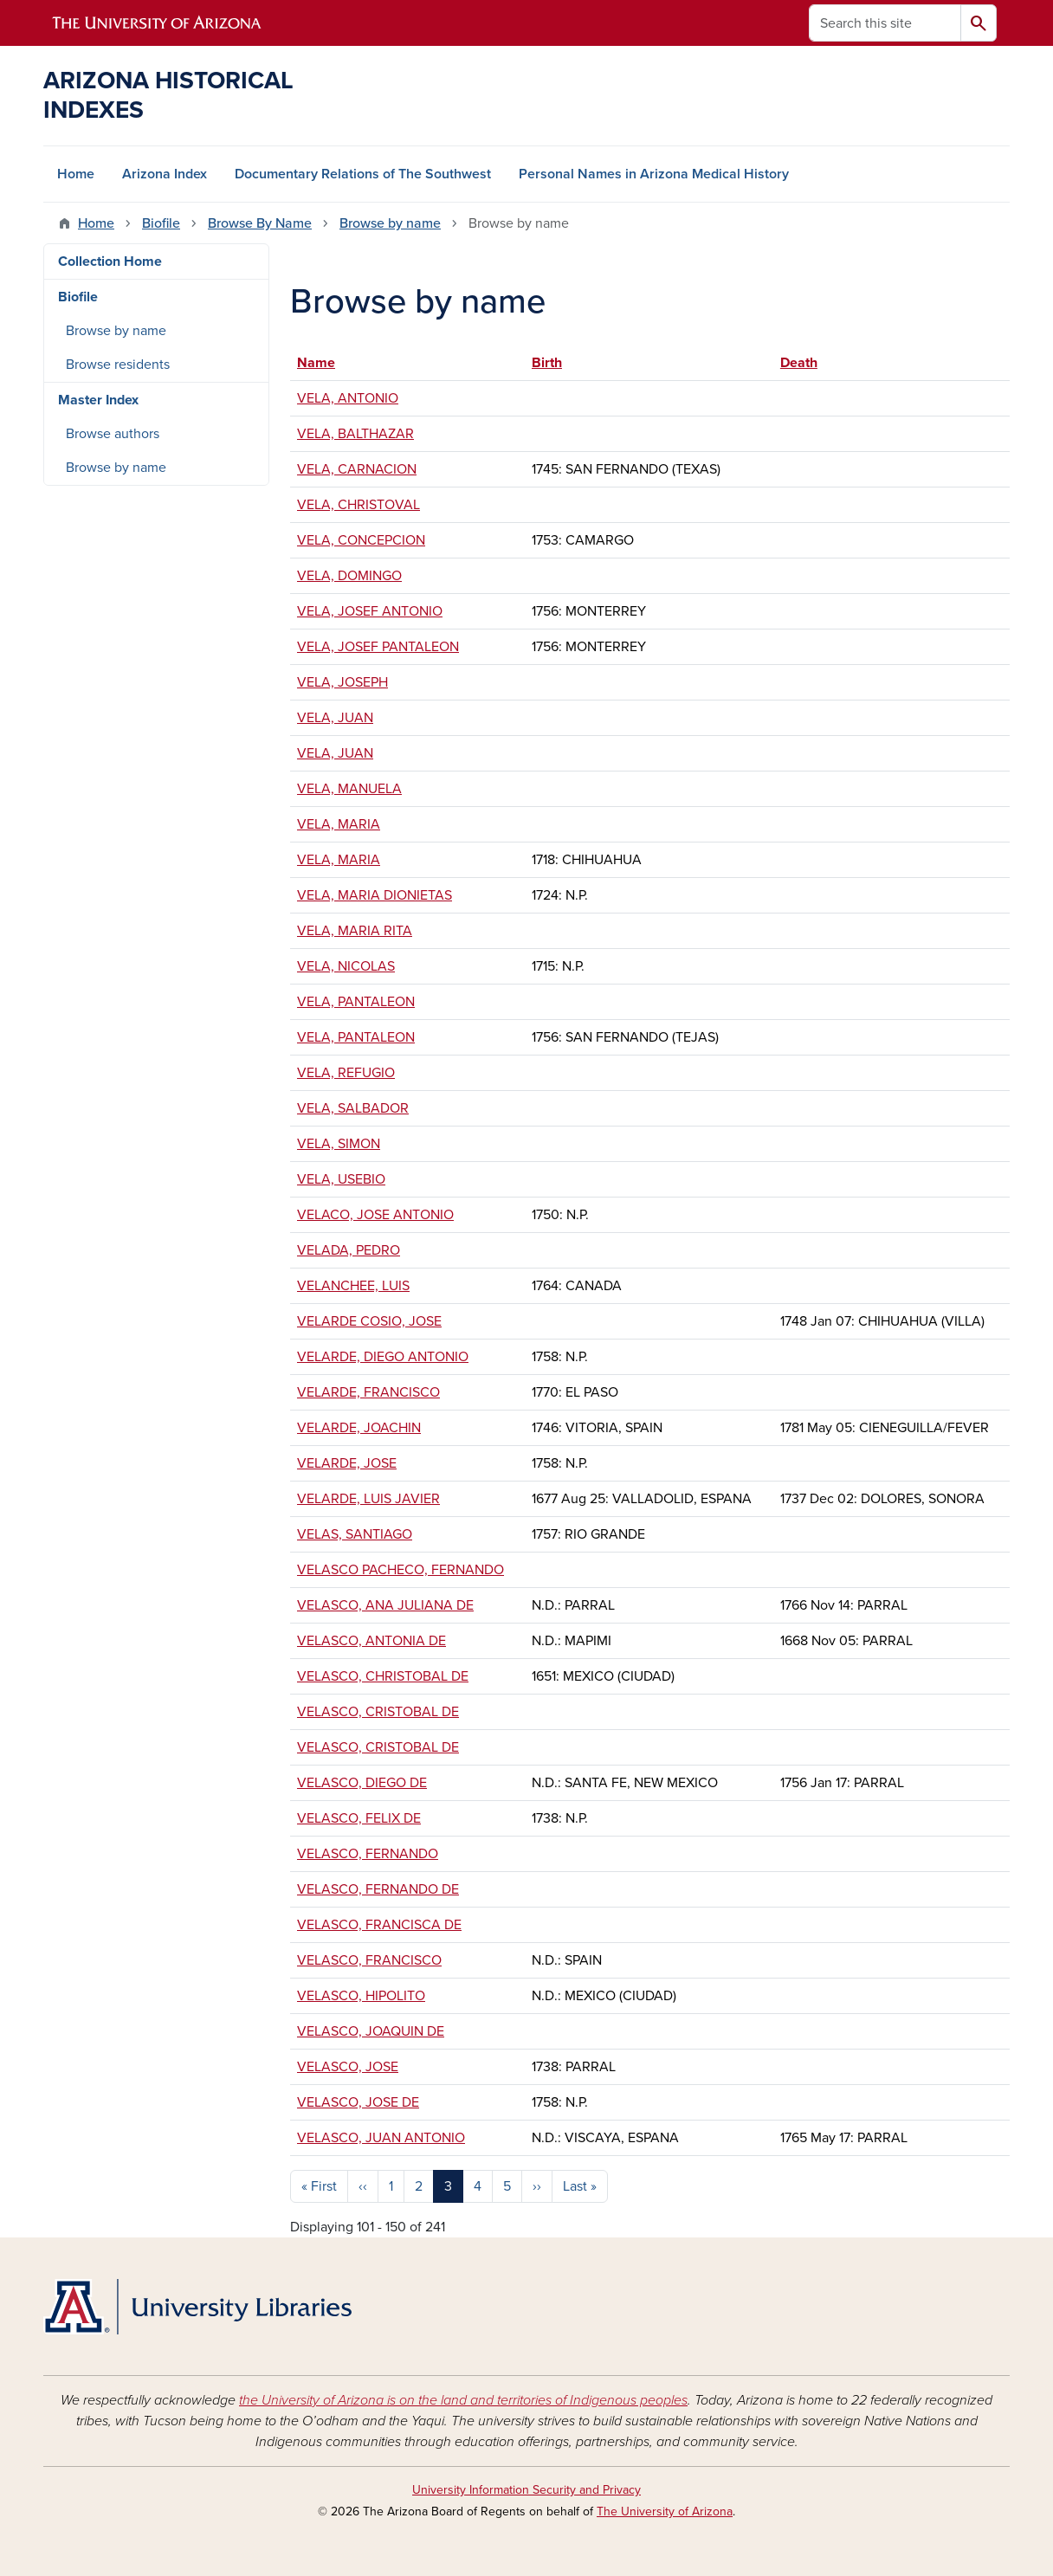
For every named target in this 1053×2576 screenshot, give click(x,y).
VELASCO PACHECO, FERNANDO (400, 1570)
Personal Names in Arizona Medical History (654, 174)
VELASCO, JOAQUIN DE (370, 2031)
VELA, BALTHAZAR (355, 433)
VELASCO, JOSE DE (358, 2102)
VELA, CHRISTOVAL (358, 504)
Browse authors (112, 433)
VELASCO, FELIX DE (359, 1818)
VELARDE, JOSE (347, 1463)
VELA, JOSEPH (342, 682)
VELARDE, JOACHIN (359, 1427)
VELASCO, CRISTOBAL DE (378, 1712)
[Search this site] (885, 23)
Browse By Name (260, 223)
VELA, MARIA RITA (354, 930)
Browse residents (118, 364)
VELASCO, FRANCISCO (369, 1960)
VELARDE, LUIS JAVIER (368, 1499)
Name (324, 362)
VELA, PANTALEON (356, 1001)
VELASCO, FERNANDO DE (378, 1889)
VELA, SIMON (338, 1143)
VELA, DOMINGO (349, 575)
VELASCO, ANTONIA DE (371, 1641)
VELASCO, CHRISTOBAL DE (382, 1676)
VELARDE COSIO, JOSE (369, 1321)
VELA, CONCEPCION (361, 540)
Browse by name (390, 223)
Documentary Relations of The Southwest (363, 174)
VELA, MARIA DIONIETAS (374, 895)
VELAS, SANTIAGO (354, 1534)
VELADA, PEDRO (348, 1250)
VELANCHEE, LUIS (353, 1285)
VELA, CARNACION (357, 469)
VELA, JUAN (335, 717)
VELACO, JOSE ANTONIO (375, 1214)
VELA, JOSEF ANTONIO (370, 611)
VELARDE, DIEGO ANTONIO (382, 1356)
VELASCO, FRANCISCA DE (379, 1925)
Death (798, 362)
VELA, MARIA (338, 824)
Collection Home (110, 261)
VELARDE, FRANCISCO (368, 1392)
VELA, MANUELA (349, 788)
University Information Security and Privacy (526, 2489)
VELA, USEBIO (341, 1179)
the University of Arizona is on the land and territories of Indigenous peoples (463, 2400)
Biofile (161, 223)
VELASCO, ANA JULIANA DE (385, 1605)
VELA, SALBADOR (353, 1108)
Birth (547, 362)
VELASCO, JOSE (347, 2067)
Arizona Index (164, 174)
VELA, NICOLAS (346, 966)
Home (75, 174)
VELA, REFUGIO (346, 1072)
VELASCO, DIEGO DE (362, 1783)
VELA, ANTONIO (347, 398)
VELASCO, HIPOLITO (361, 1996)
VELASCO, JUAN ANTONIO (381, 2138)
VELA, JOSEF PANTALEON (378, 646)
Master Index (98, 400)
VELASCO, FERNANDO (367, 1854)
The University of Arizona (665, 2511)
